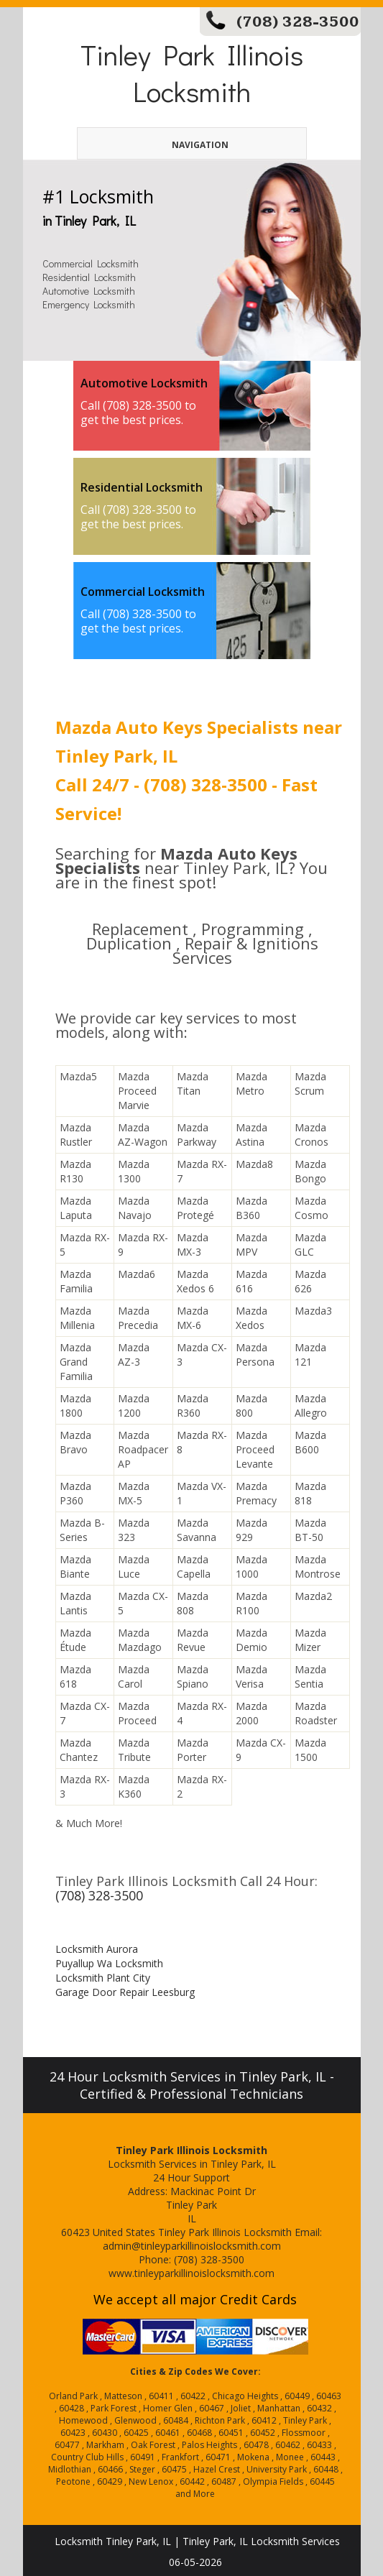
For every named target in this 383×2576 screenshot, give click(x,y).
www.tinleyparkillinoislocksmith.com (191, 2273)
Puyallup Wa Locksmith (109, 1963)
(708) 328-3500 (297, 22)
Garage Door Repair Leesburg (125, 1992)
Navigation (176, 145)
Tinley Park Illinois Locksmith (191, 72)
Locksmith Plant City (102, 1977)
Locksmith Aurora (96, 1949)
